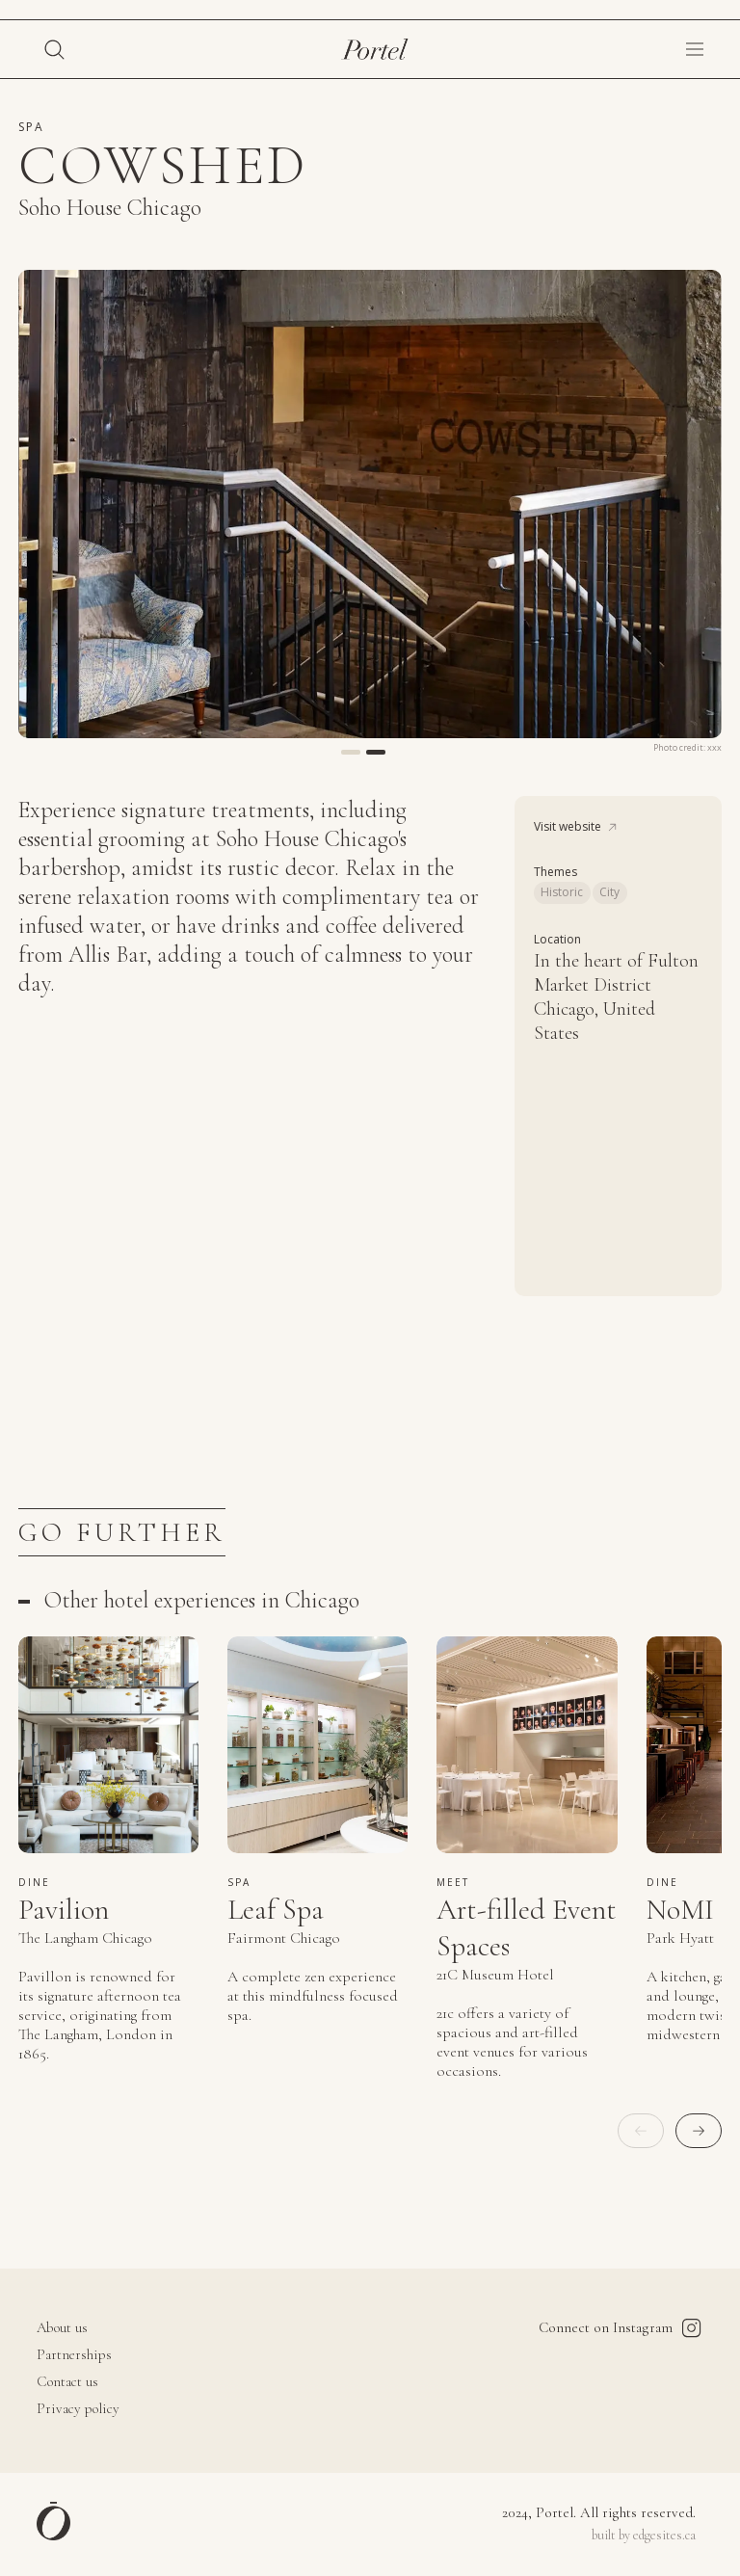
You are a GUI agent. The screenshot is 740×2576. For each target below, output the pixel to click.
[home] (375, 49)
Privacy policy (78, 2409)
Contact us (67, 2382)
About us (62, 2328)
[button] (695, 50)
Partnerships (74, 2355)
